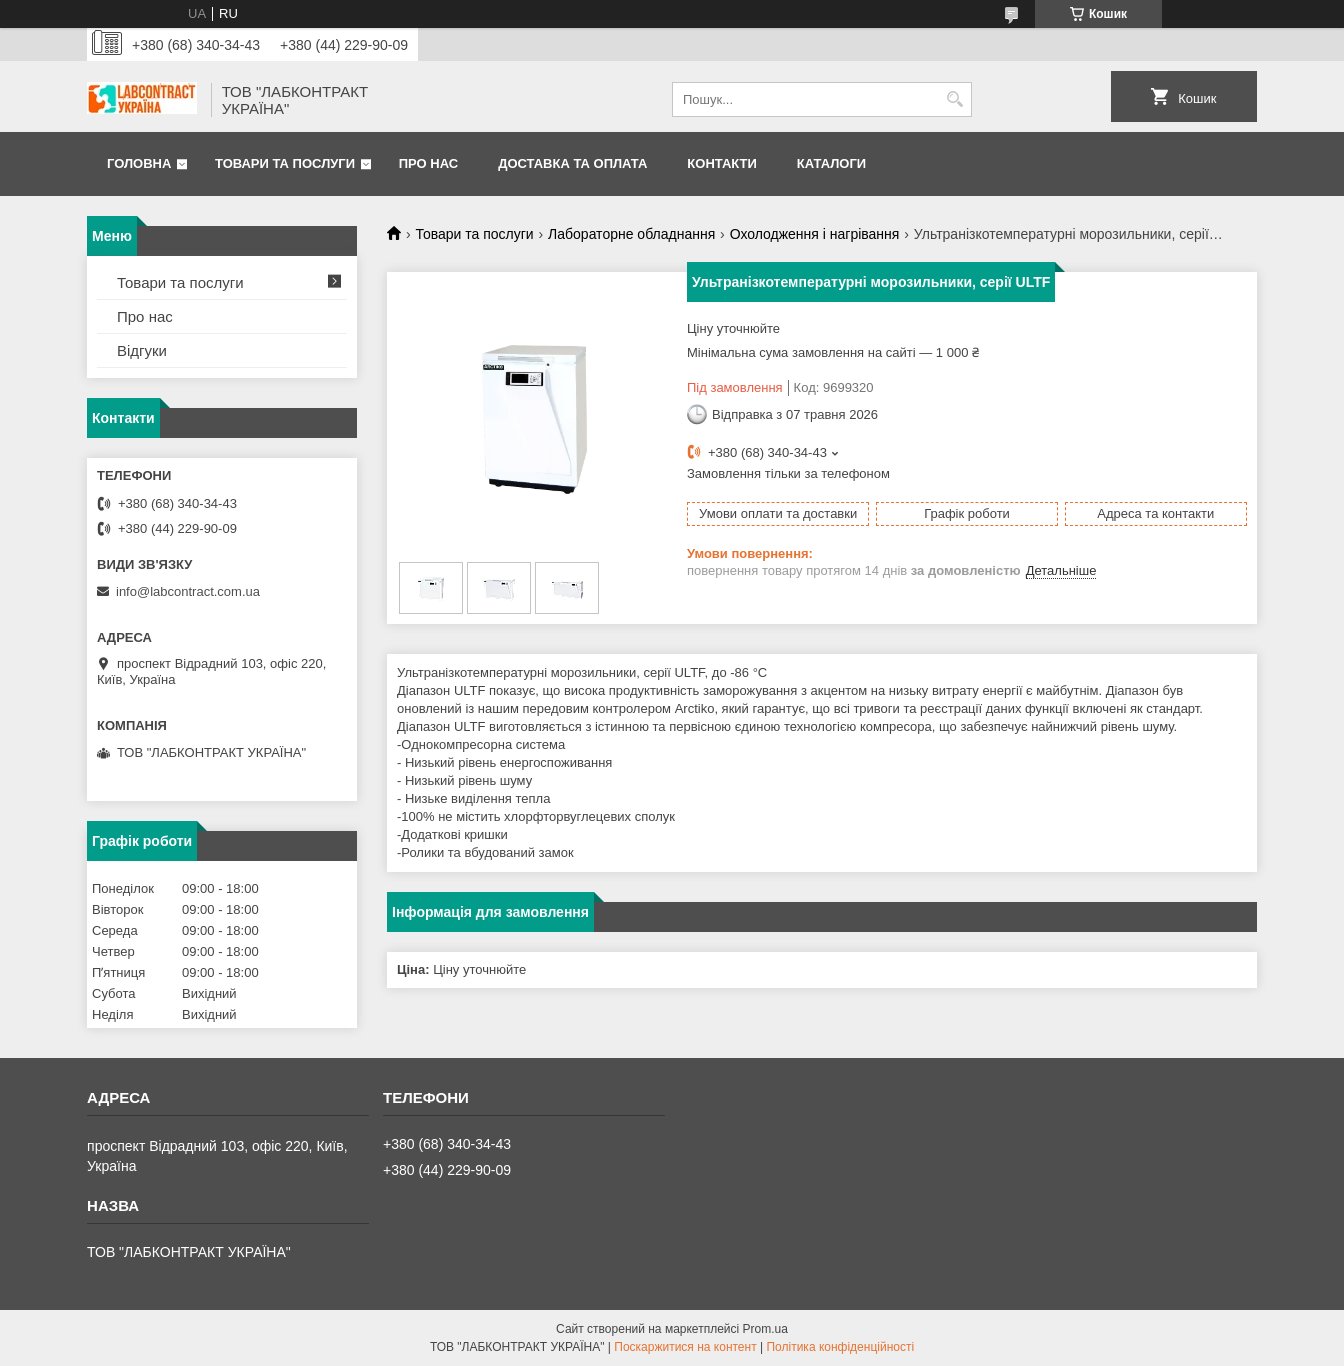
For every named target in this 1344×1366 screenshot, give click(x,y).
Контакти (722, 163)
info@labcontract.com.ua (188, 591)
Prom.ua (765, 1329)
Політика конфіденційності (840, 1347)
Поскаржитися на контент (685, 1347)
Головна (139, 163)
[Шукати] (954, 99)
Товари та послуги (285, 163)
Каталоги (831, 163)
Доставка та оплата (572, 163)
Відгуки (142, 350)
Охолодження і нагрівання (815, 234)
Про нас (428, 163)
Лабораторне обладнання (631, 234)
